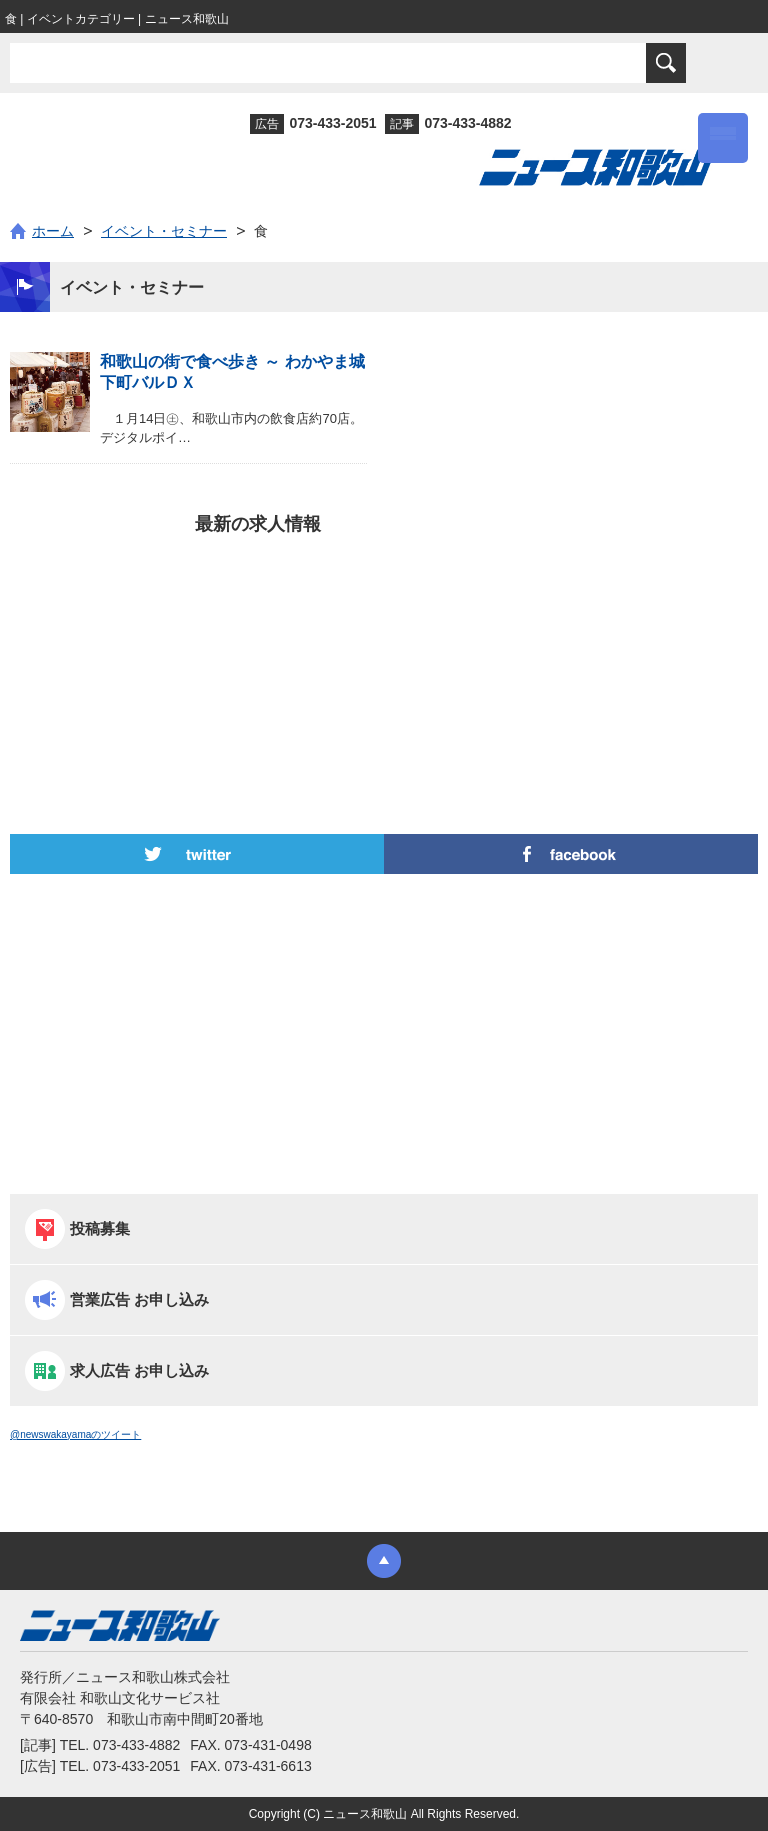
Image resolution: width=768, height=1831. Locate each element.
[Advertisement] (384, 649)
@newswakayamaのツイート (75, 1434)
